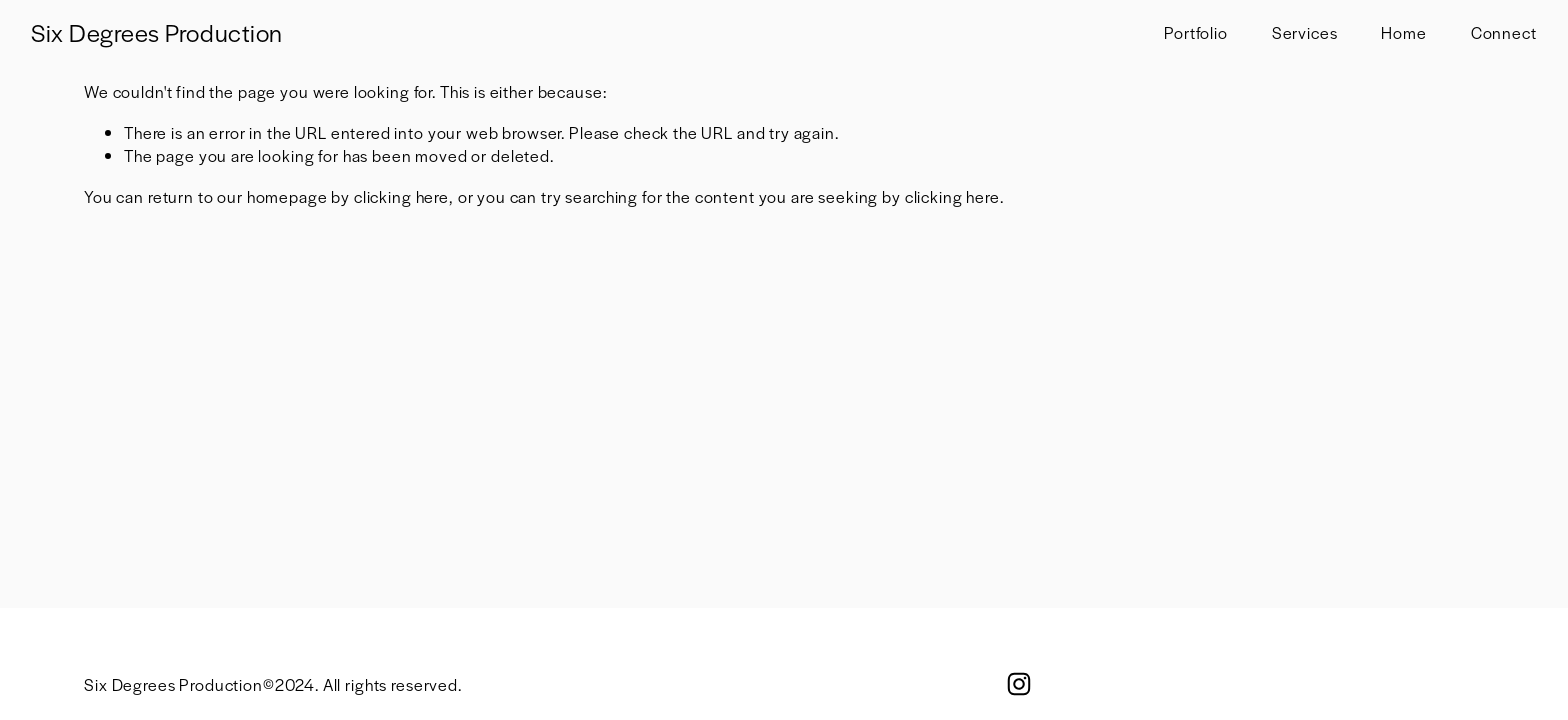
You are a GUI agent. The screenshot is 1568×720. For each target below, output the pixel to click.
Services (1305, 32)
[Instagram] (1019, 684)
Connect (1504, 32)
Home (1403, 32)
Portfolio (1196, 32)
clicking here (401, 196)
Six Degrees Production (156, 32)
